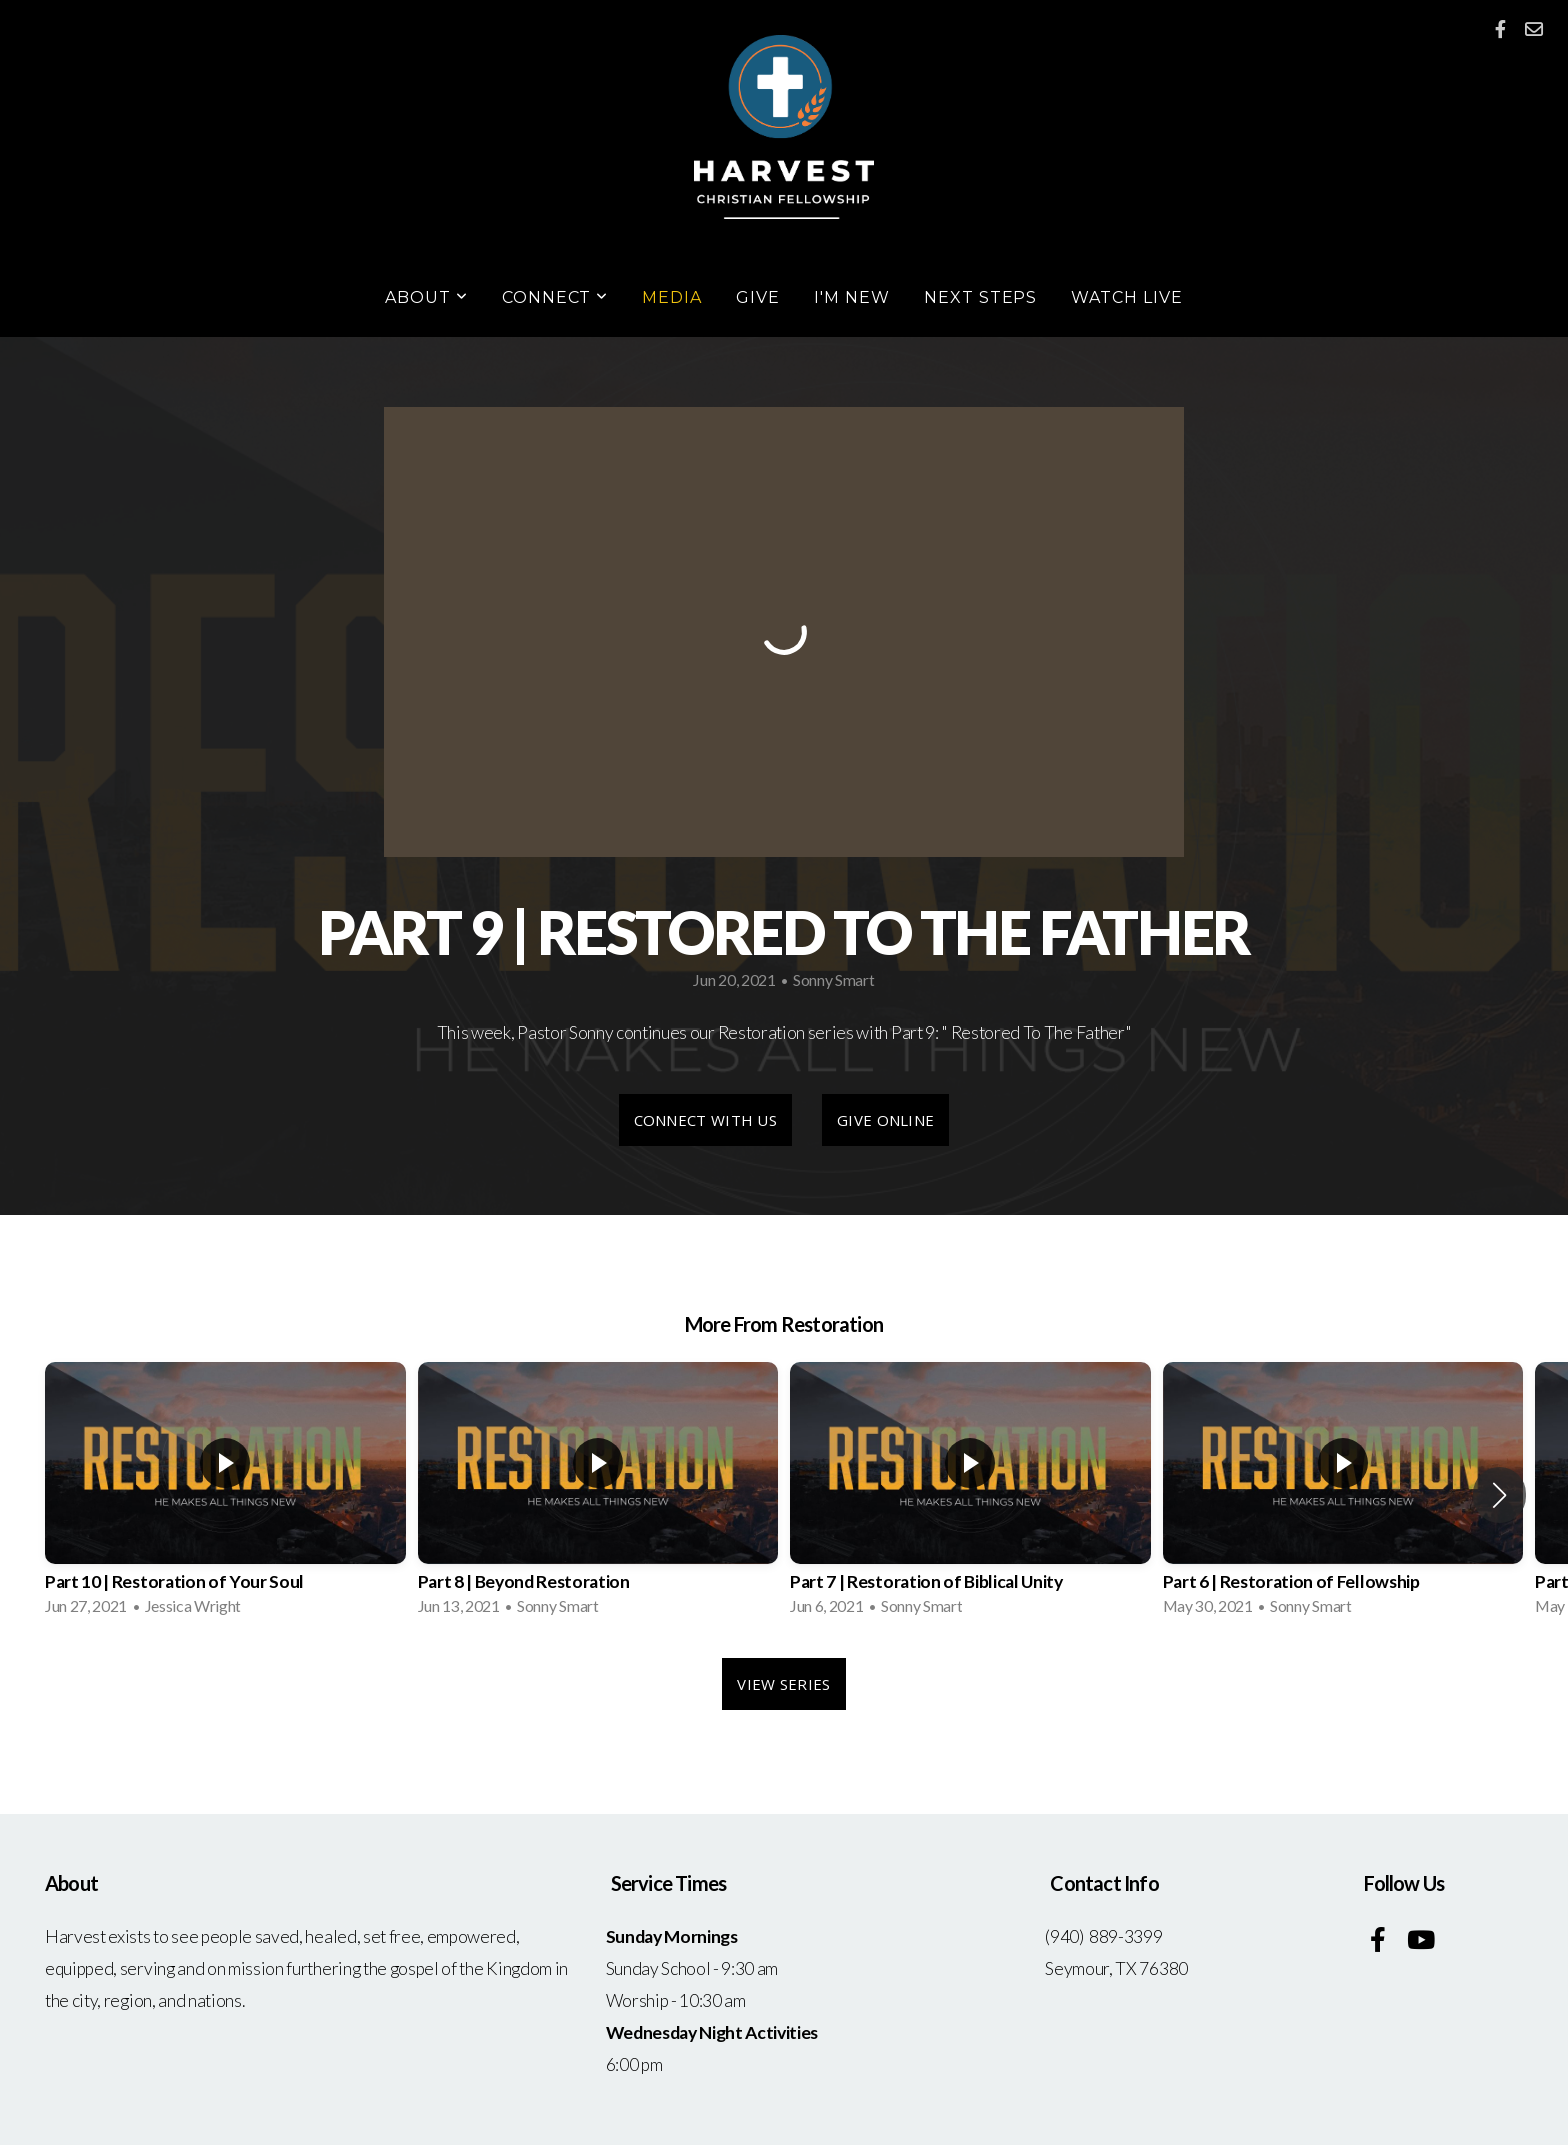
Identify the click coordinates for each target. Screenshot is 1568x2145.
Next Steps (981, 297)
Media (672, 297)
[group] (225, 1495)
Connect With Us (706, 1120)
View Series (783, 1684)
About (426, 297)
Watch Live (1127, 297)
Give (758, 297)
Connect (555, 297)
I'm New (852, 297)
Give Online (885, 1120)
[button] (1499, 1495)
